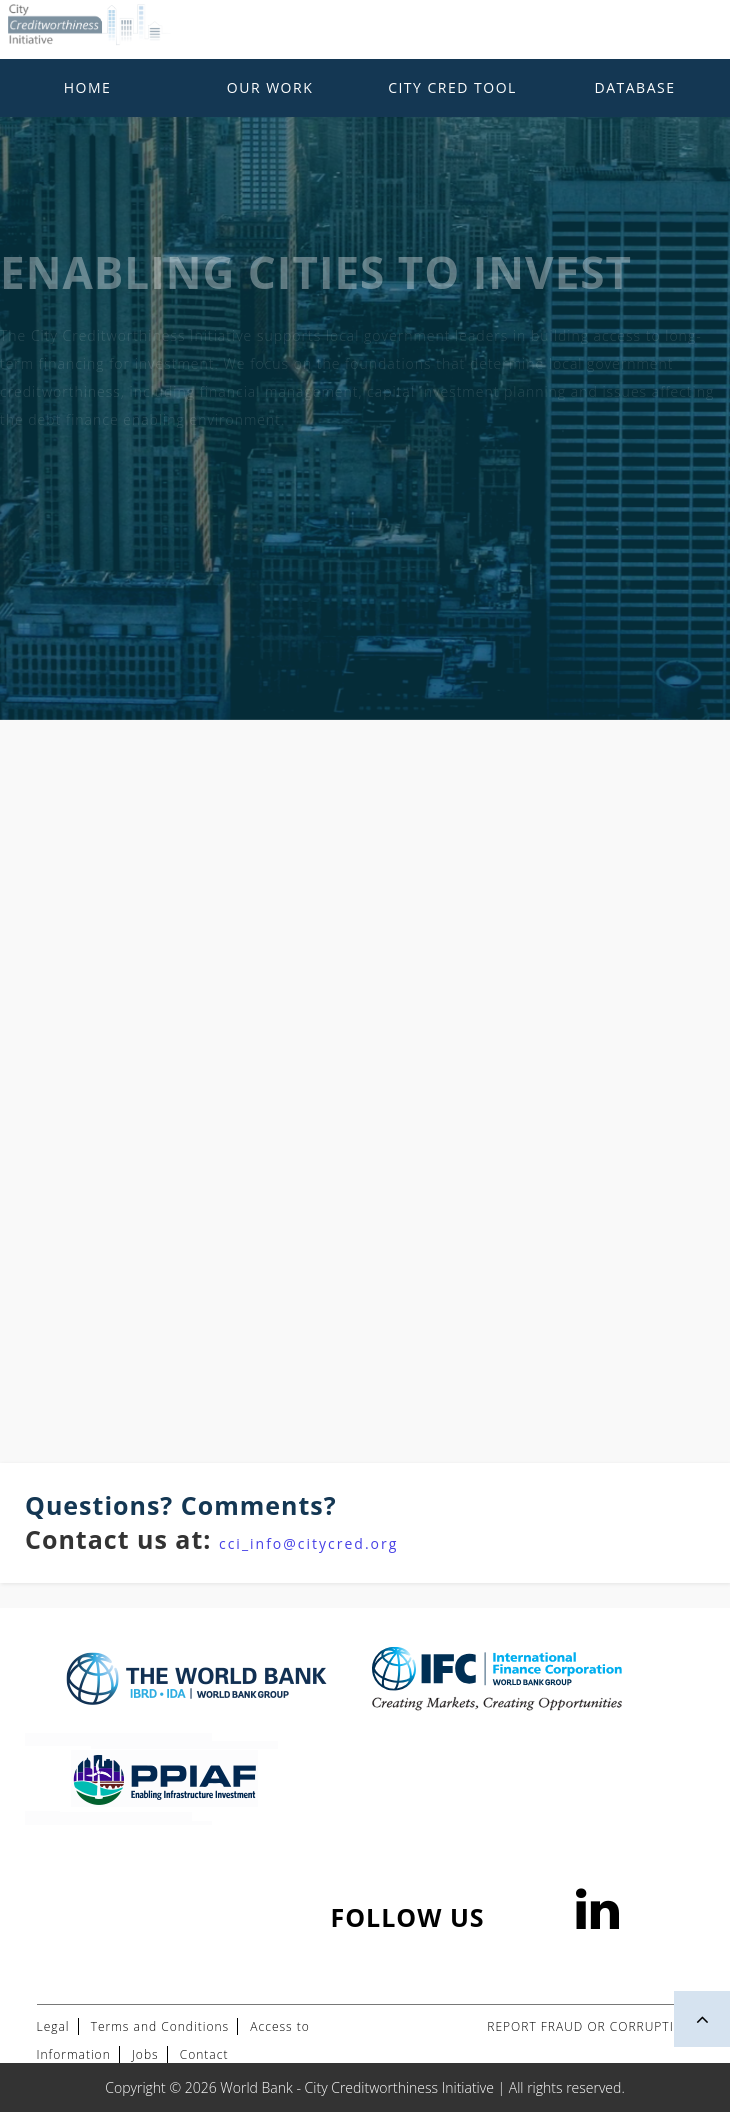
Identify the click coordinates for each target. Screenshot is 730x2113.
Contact (204, 2054)
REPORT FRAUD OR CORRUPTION (590, 2026)
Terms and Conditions (160, 2026)
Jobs (145, 2054)
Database (635, 87)
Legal (53, 2026)
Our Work (270, 87)
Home (88, 87)
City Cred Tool (452, 87)
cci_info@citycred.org (308, 1543)
